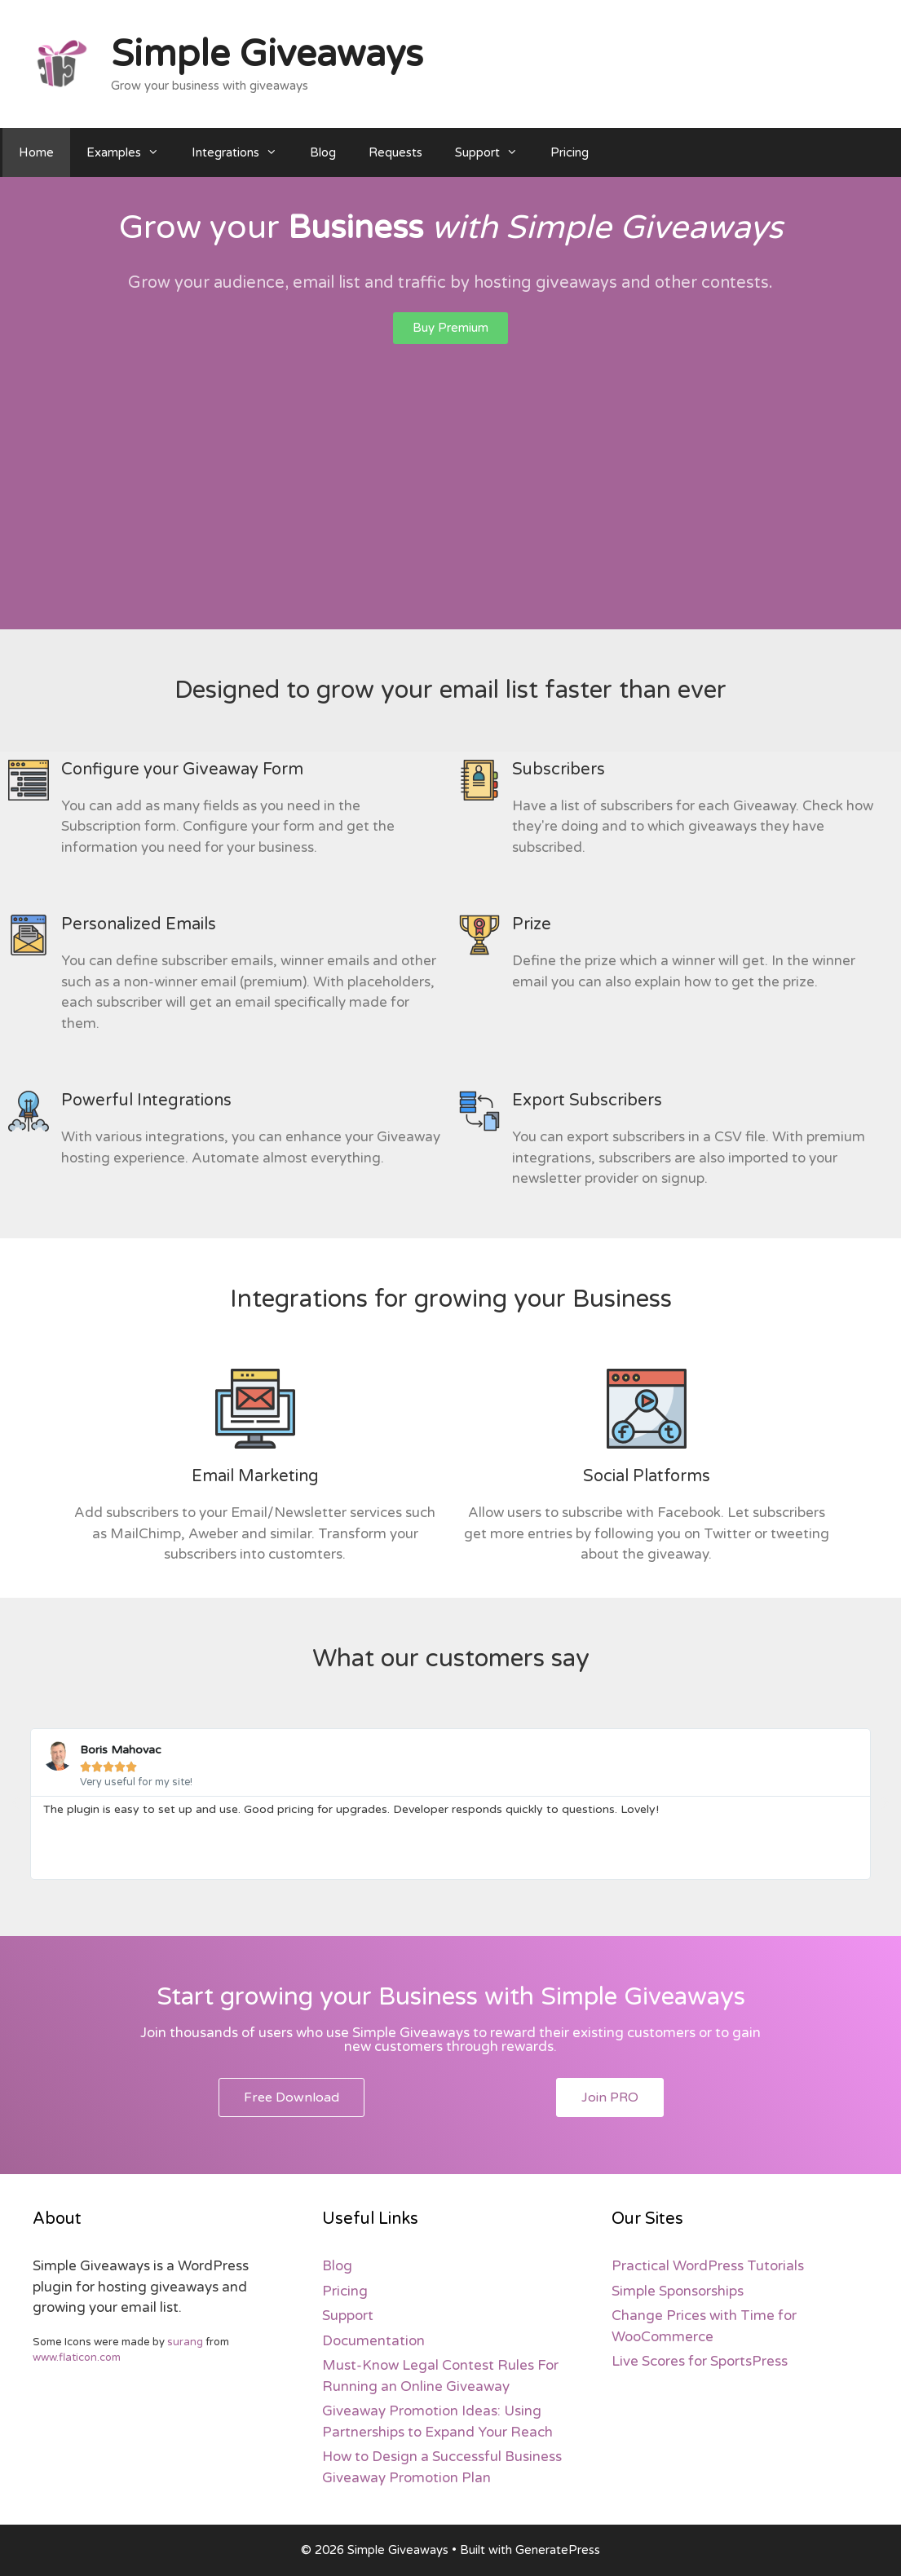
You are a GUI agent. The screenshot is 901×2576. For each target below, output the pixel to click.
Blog (323, 152)
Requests (395, 152)
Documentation (373, 2340)
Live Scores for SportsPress (700, 2361)
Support (494, 152)
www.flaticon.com (77, 2357)
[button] (450, 328)
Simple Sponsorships (678, 2291)
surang (185, 2342)
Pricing (569, 152)
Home (36, 152)
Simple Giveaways (267, 55)
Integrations (243, 152)
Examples (130, 152)
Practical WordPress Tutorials (708, 2265)
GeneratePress (557, 2550)
